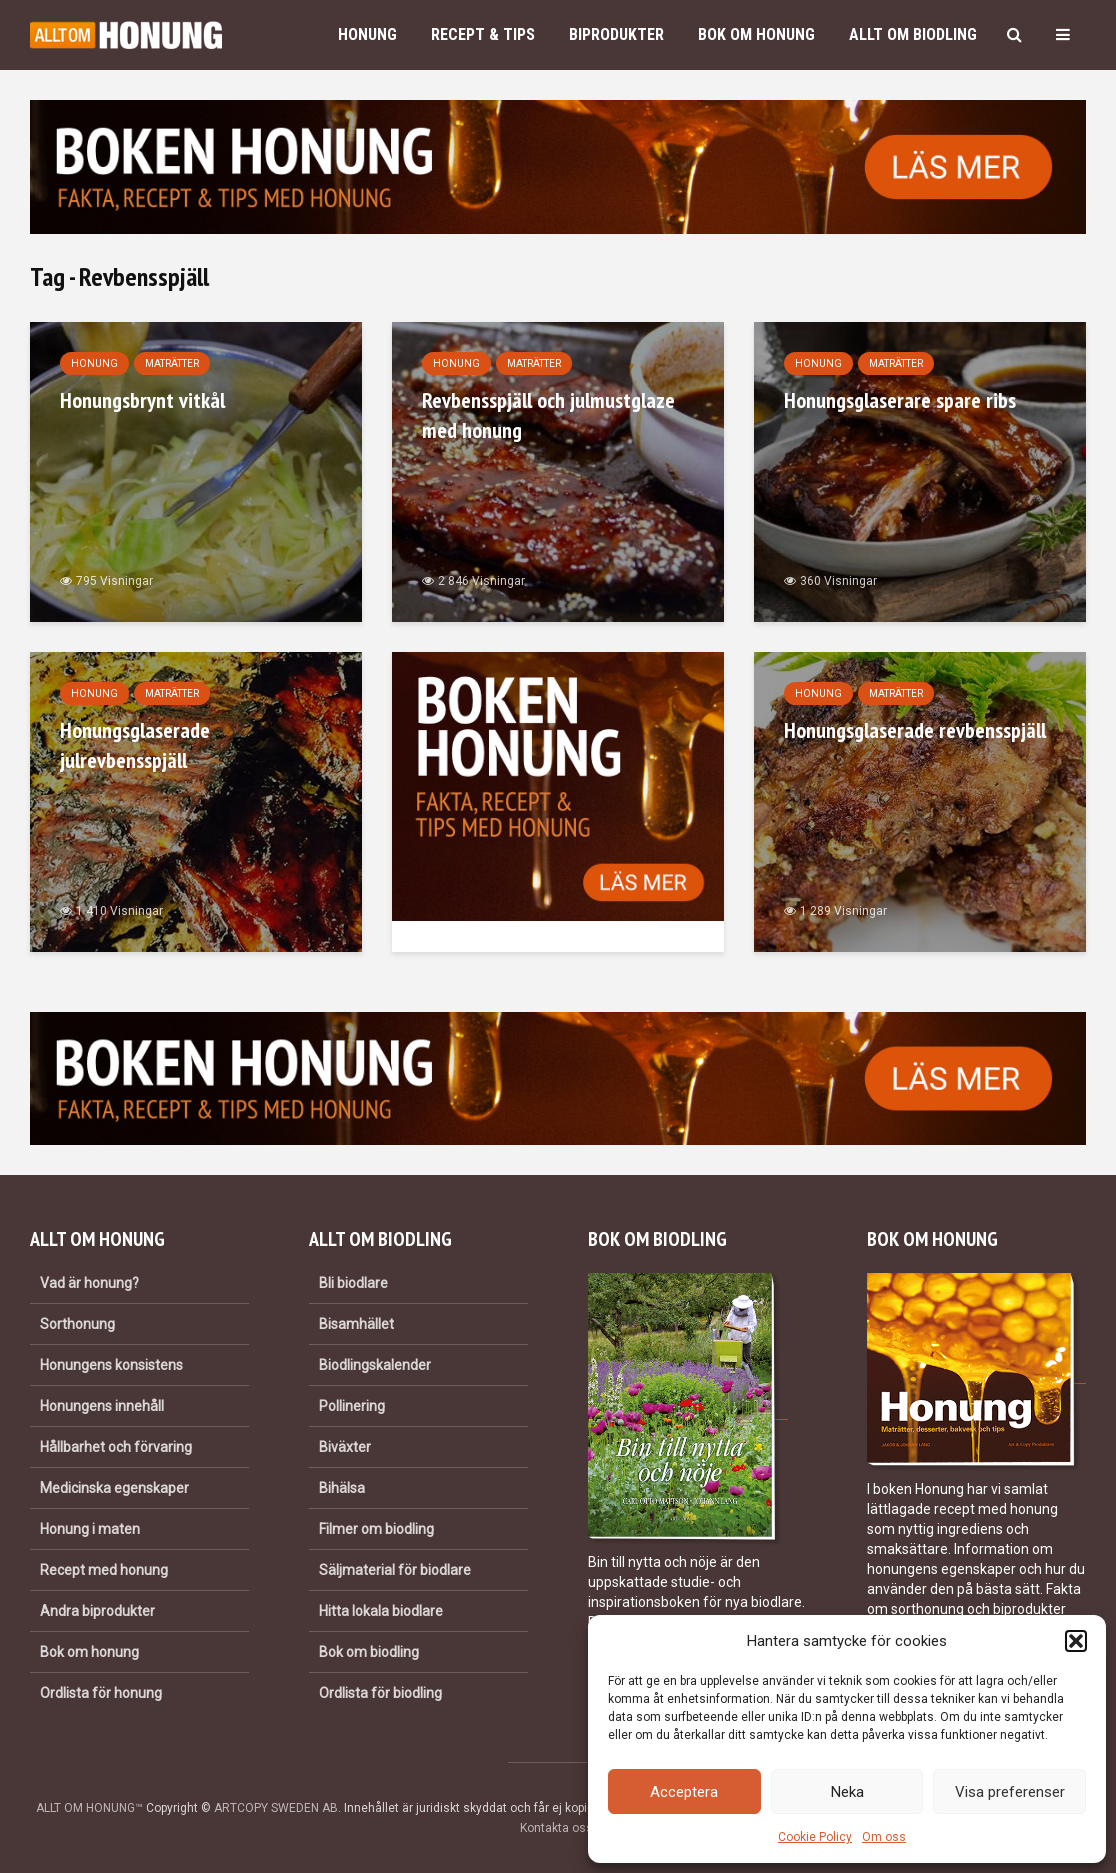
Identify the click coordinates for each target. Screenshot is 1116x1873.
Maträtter (172, 363)
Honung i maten (90, 1529)
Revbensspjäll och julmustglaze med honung (548, 415)
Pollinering (352, 1406)
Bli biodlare (353, 1283)
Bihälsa (342, 1488)
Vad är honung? (89, 1283)
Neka (847, 1792)
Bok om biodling (369, 1652)
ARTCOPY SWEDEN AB (276, 1808)
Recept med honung (104, 1570)
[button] (1076, 1641)
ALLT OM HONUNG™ (89, 1808)
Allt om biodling (913, 34)
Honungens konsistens (111, 1365)
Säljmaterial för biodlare (395, 1570)
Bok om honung (756, 34)
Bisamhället (356, 1324)
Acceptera (684, 1792)
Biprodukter (616, 34)
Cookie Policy (815, 1837)
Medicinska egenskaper (114, 1488)
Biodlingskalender (375, 1365)
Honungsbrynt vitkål (142, 400)
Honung (367, 34)
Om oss (884, 1837)
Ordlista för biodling (380, 1693)
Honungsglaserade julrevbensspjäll (135, 745)
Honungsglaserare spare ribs (900, 400)
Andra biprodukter (97, 1611)
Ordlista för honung (101, 1693)
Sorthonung (77, 1324)
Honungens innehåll (102, 1406)
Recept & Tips (483, 34)
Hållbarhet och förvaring (116, 1447)
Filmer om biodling (376, 1529)
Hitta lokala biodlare (381, 1611)
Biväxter (345, 1447)
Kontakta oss (556, 1828)
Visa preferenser (1010, 1792)
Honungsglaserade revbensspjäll (915, 730)
